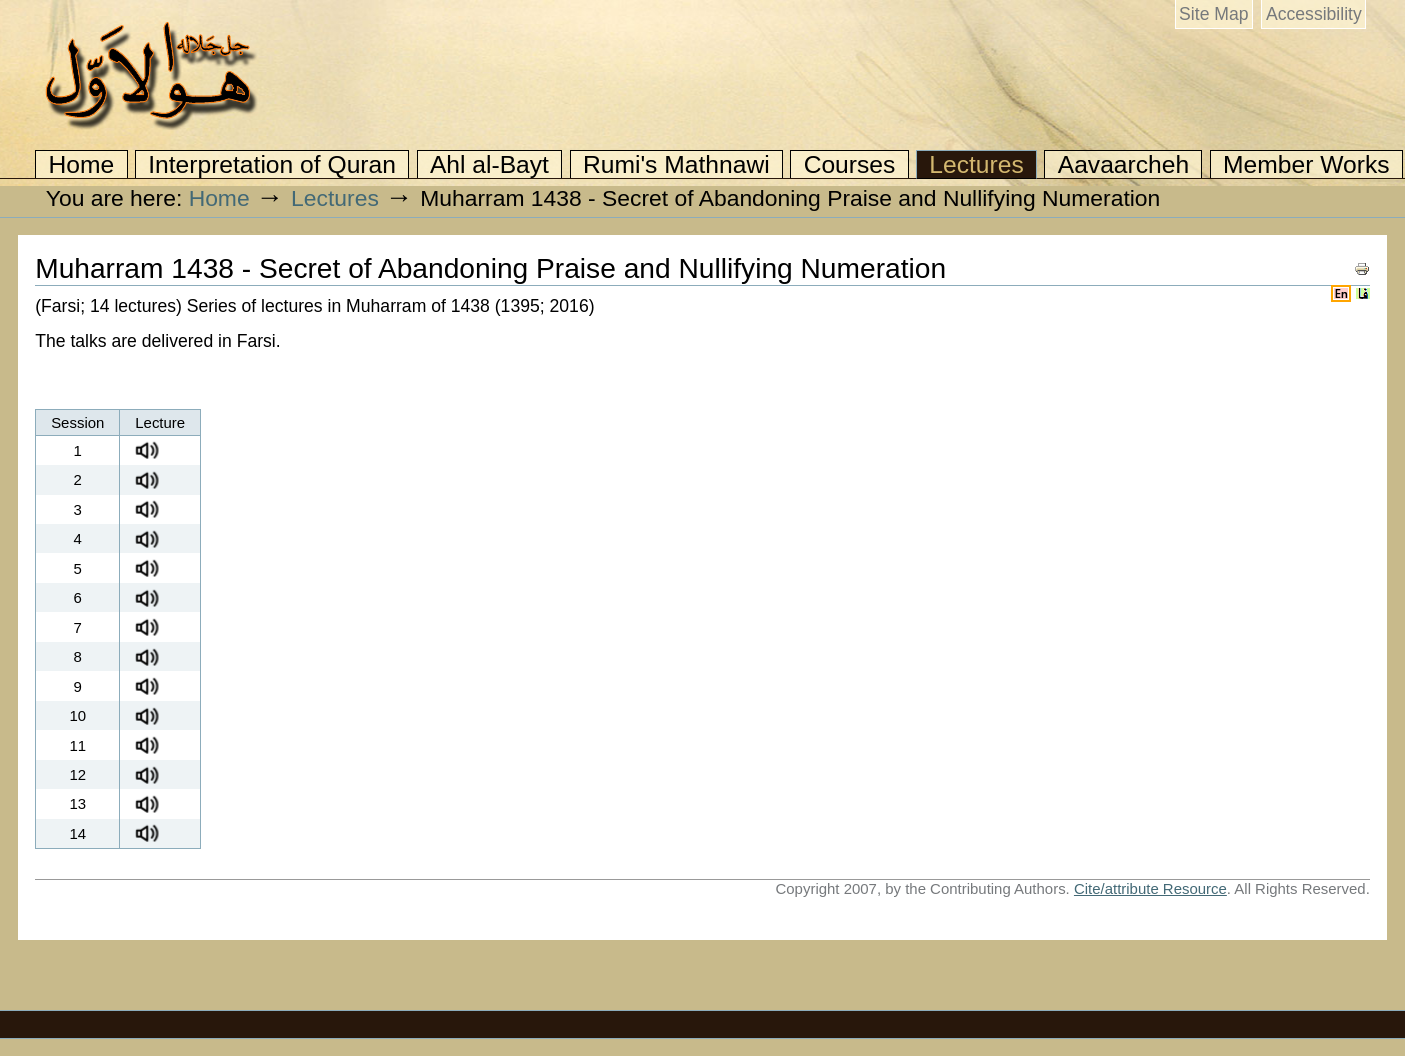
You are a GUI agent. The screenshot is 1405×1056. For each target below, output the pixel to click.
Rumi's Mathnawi (676, 164)
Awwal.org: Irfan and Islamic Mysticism (150, 75)
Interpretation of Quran (272, 164)
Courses (850, 164)
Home (82, 164)
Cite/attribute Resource (1150, 888)
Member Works (1306, 164)
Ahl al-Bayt (489, 164)
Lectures (976, 164)
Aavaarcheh (1123, 164)
